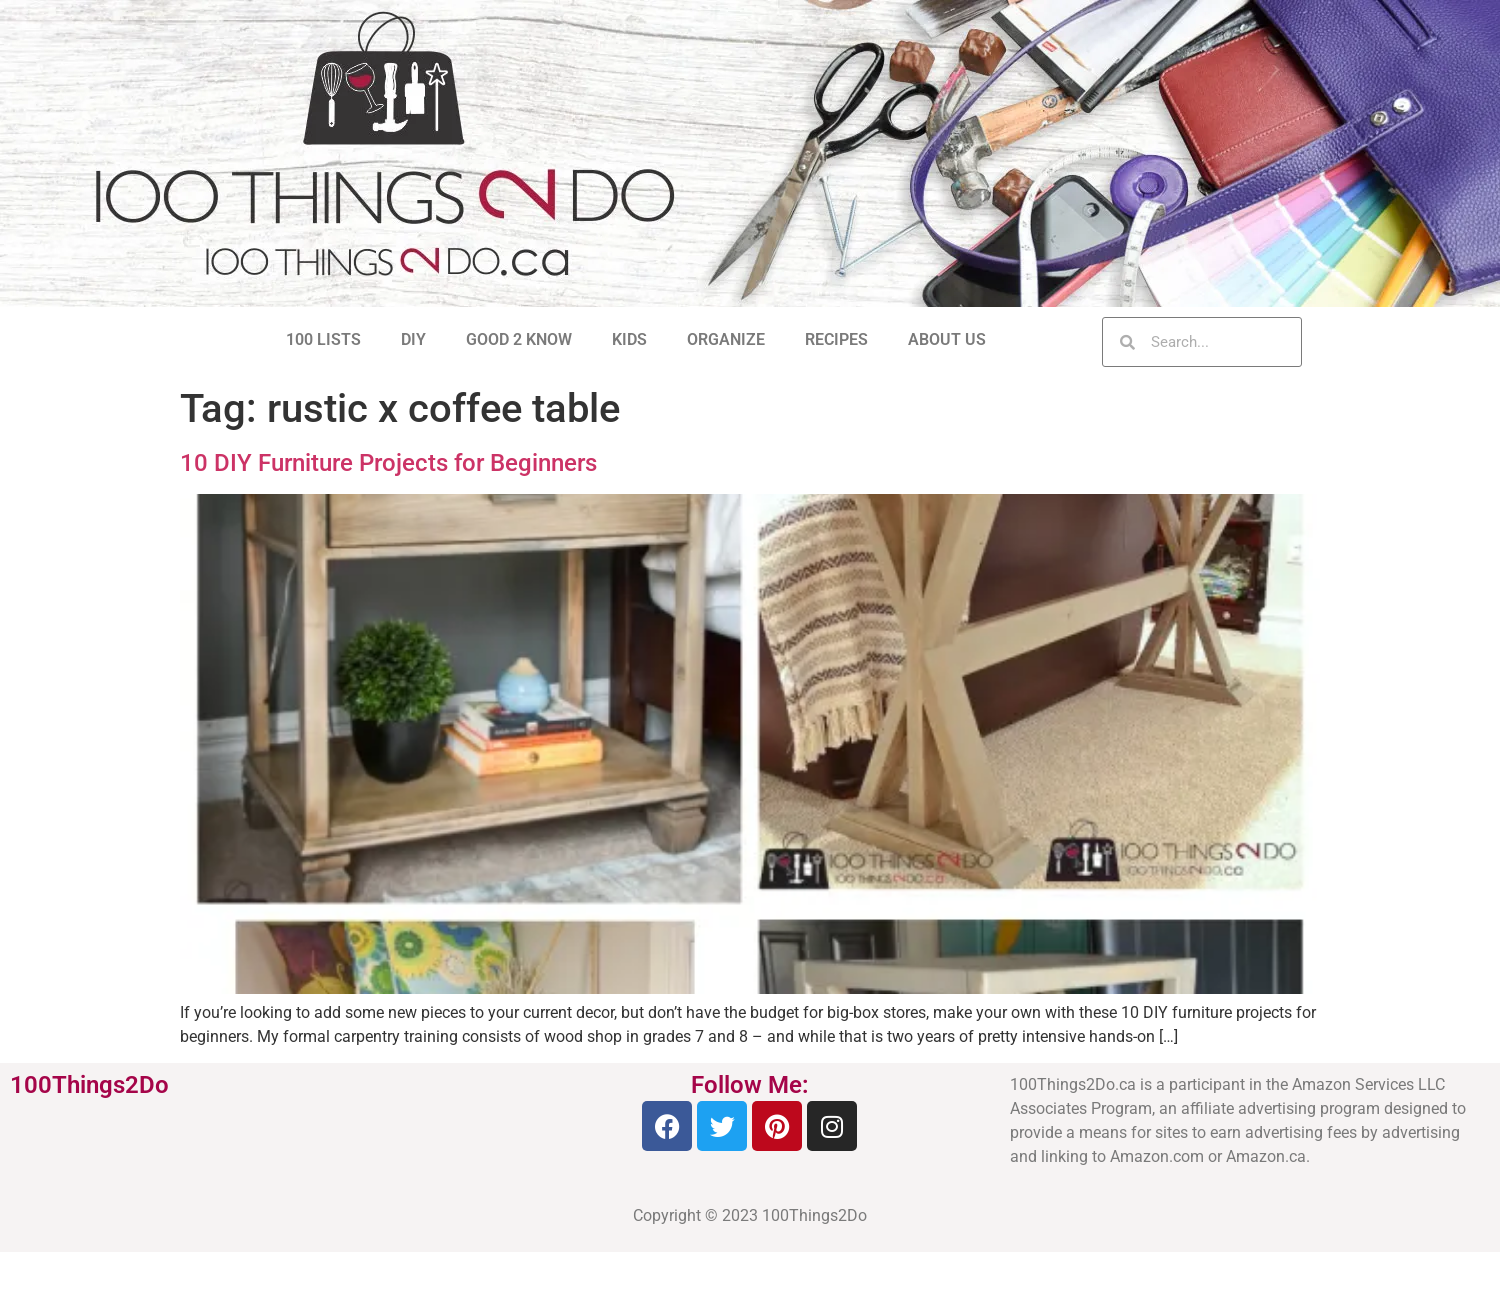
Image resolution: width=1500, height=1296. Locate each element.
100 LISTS (323, 339)
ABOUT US (947, 339)
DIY (413, 339)
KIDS (629, 339)
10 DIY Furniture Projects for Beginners (388, 463)
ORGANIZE (726, 339)
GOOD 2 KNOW (519, 339)
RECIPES (836, 339)
